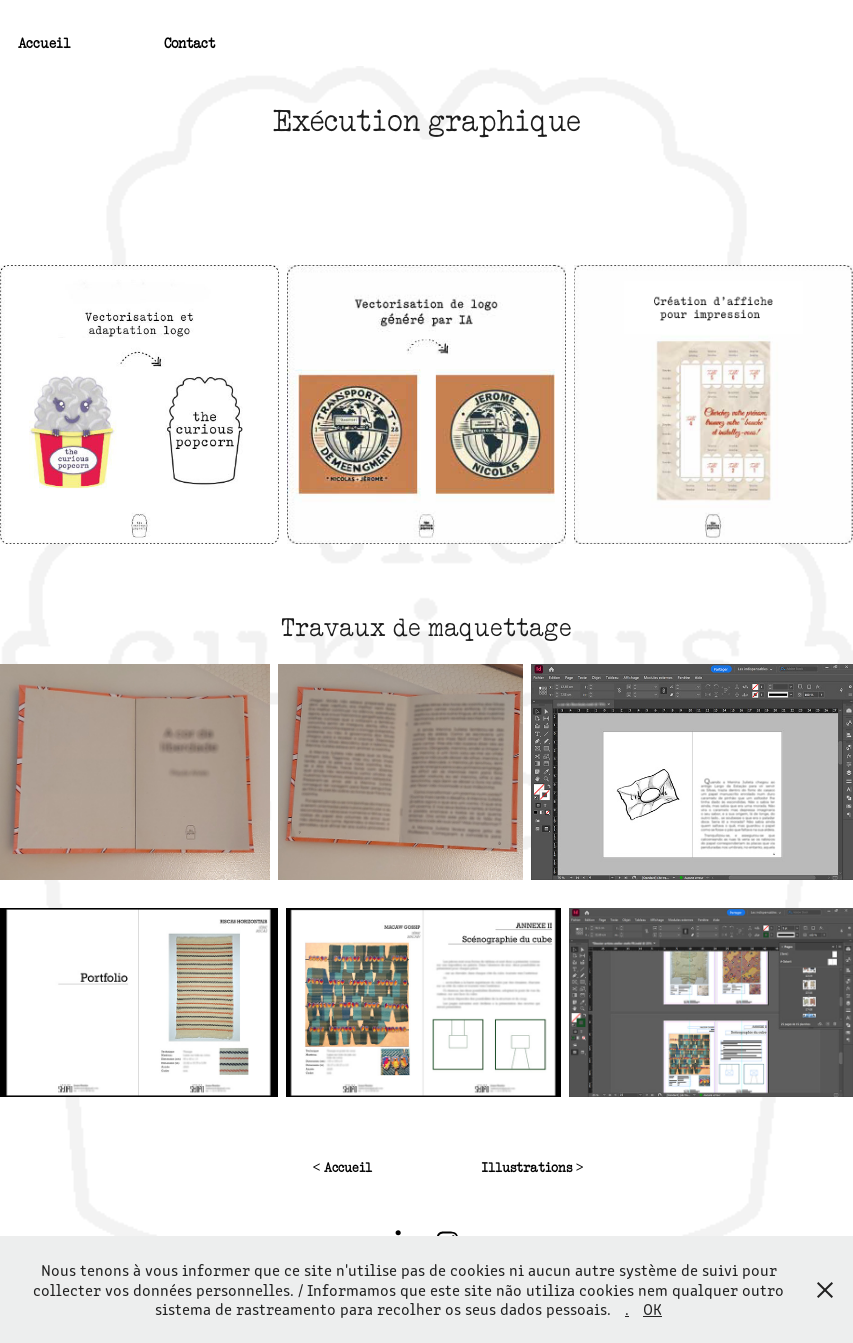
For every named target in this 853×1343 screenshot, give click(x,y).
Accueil (44, 43)
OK (652, 1308)
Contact (189, 43)
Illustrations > (532, 1167)
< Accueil (342, 1167)
